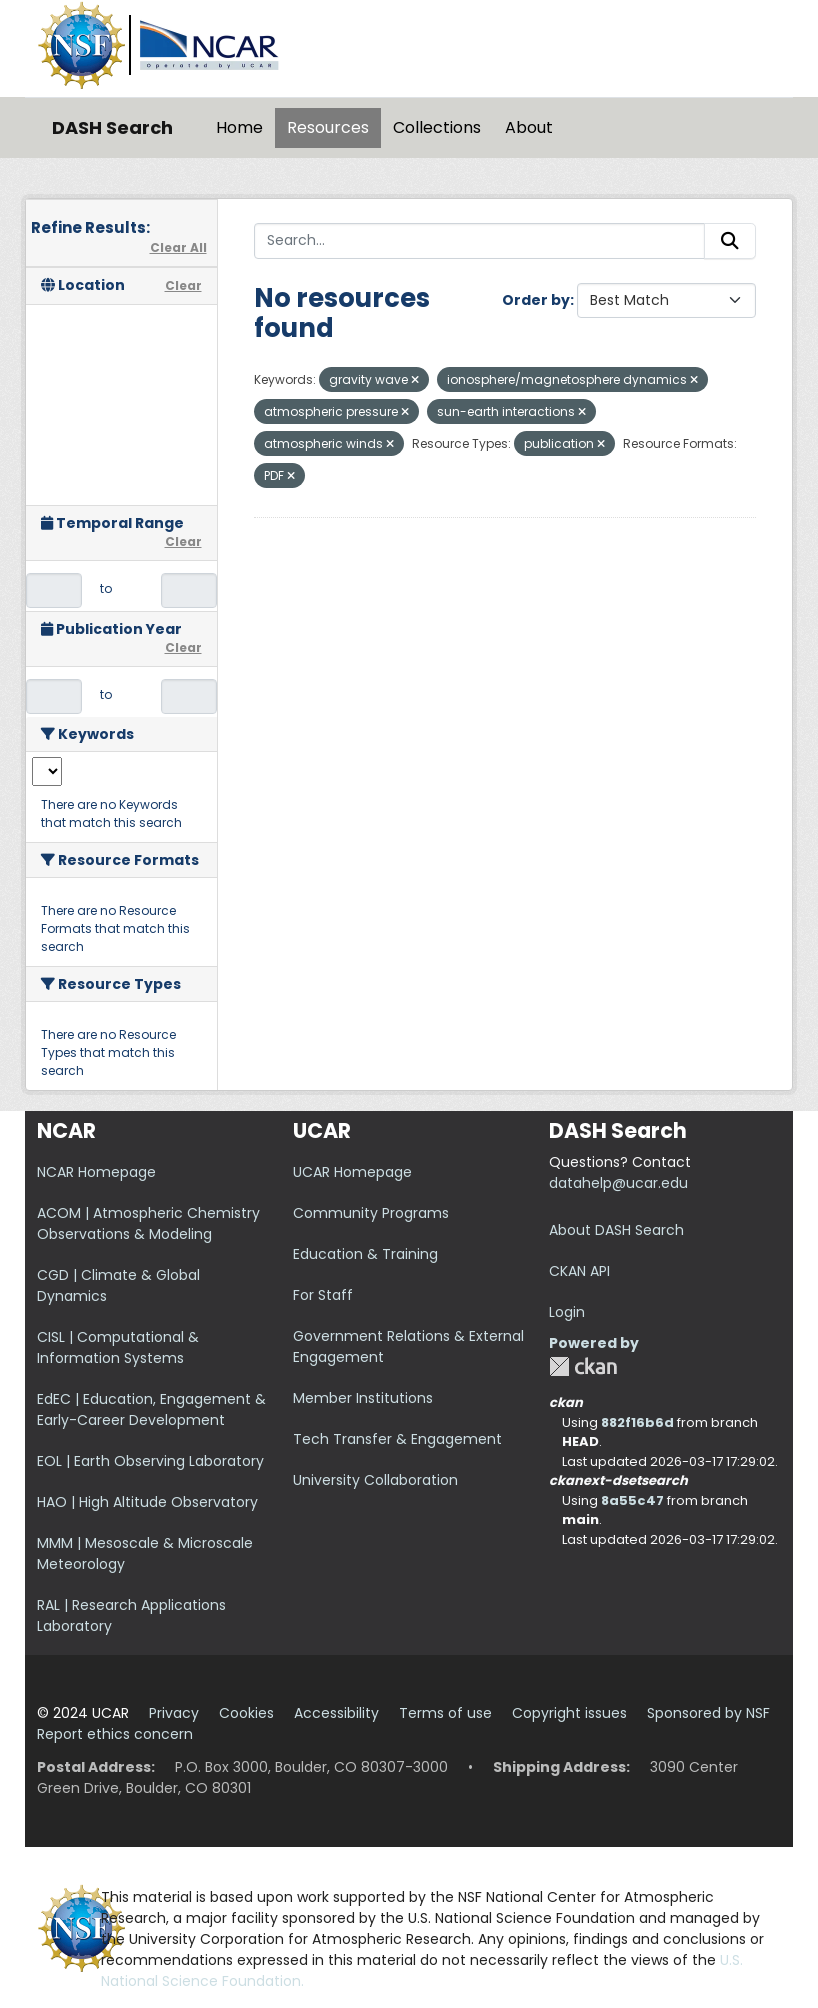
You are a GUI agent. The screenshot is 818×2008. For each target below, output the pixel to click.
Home (239, 127)
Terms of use (445, 1713)
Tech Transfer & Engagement (397, 1439)
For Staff (323, 1295)
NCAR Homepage (96, 1172)
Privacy (174, 1713)
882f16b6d (637, 1422)
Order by (536, 300)
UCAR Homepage (352, 1172)
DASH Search (112, 127)
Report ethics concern (115, 1734)
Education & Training (365, 1254)
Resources (328, 127)
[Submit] (730, 241)
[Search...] (480, 241)
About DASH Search (616, 1230)
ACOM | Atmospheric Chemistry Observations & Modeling (148, 1223)
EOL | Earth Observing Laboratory (150, 1461)
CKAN (583, 1366)
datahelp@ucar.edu (618, 1183)
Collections (437, 127)
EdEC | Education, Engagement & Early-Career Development (151, 1409)
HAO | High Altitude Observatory (147, 1502)
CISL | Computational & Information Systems (118, 1347)
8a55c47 (632, 1500)
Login (567, 1312)
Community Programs (371, 1213)
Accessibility (336, 1713)
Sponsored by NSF (708, 1713)
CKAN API (579, 1271)
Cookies (246, 1713)
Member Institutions (363, 1398)
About (529, 127)
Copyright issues (569, 1713)
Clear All (178, 247)
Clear (183, 285)
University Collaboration (375, 1480)
